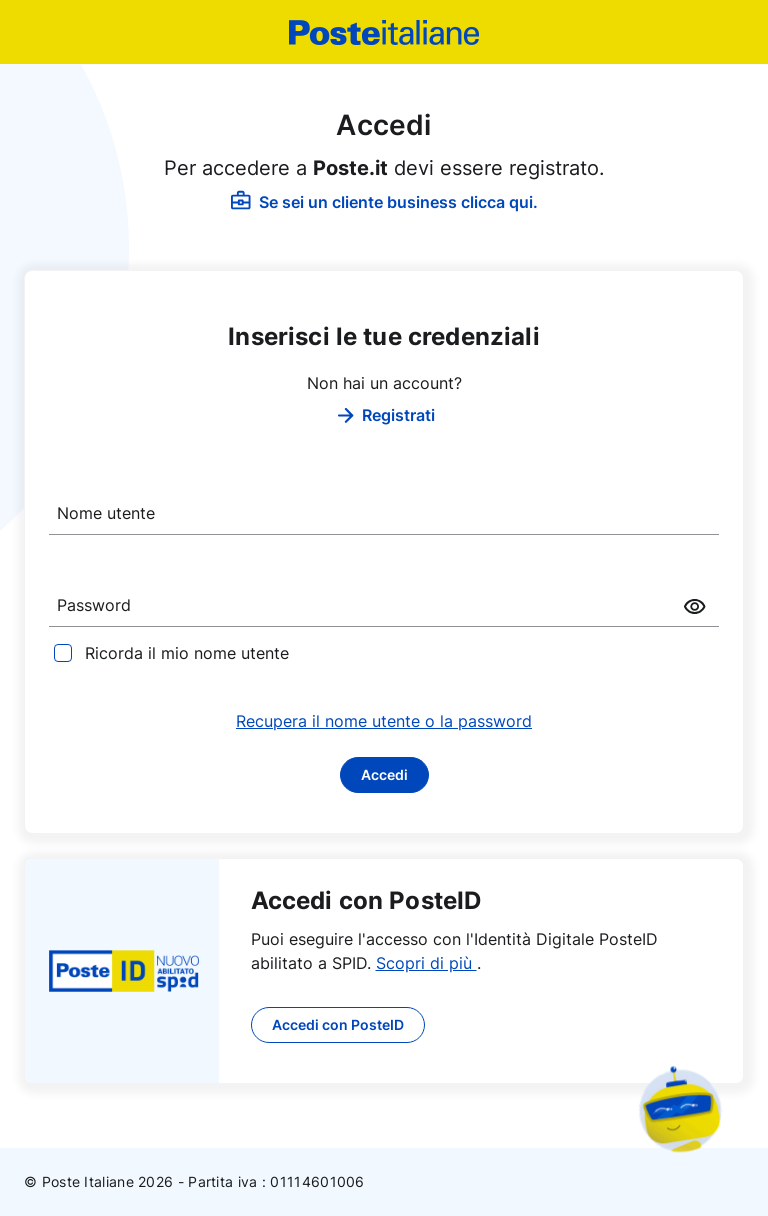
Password (94, 605)
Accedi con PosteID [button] (338, 1024)
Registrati (384, 415)
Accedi (384, 774)
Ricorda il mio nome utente (187, 653)
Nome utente (106, 513)
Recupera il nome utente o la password (384, 721)
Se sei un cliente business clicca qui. (384, 202)
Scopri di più (426, 963)
